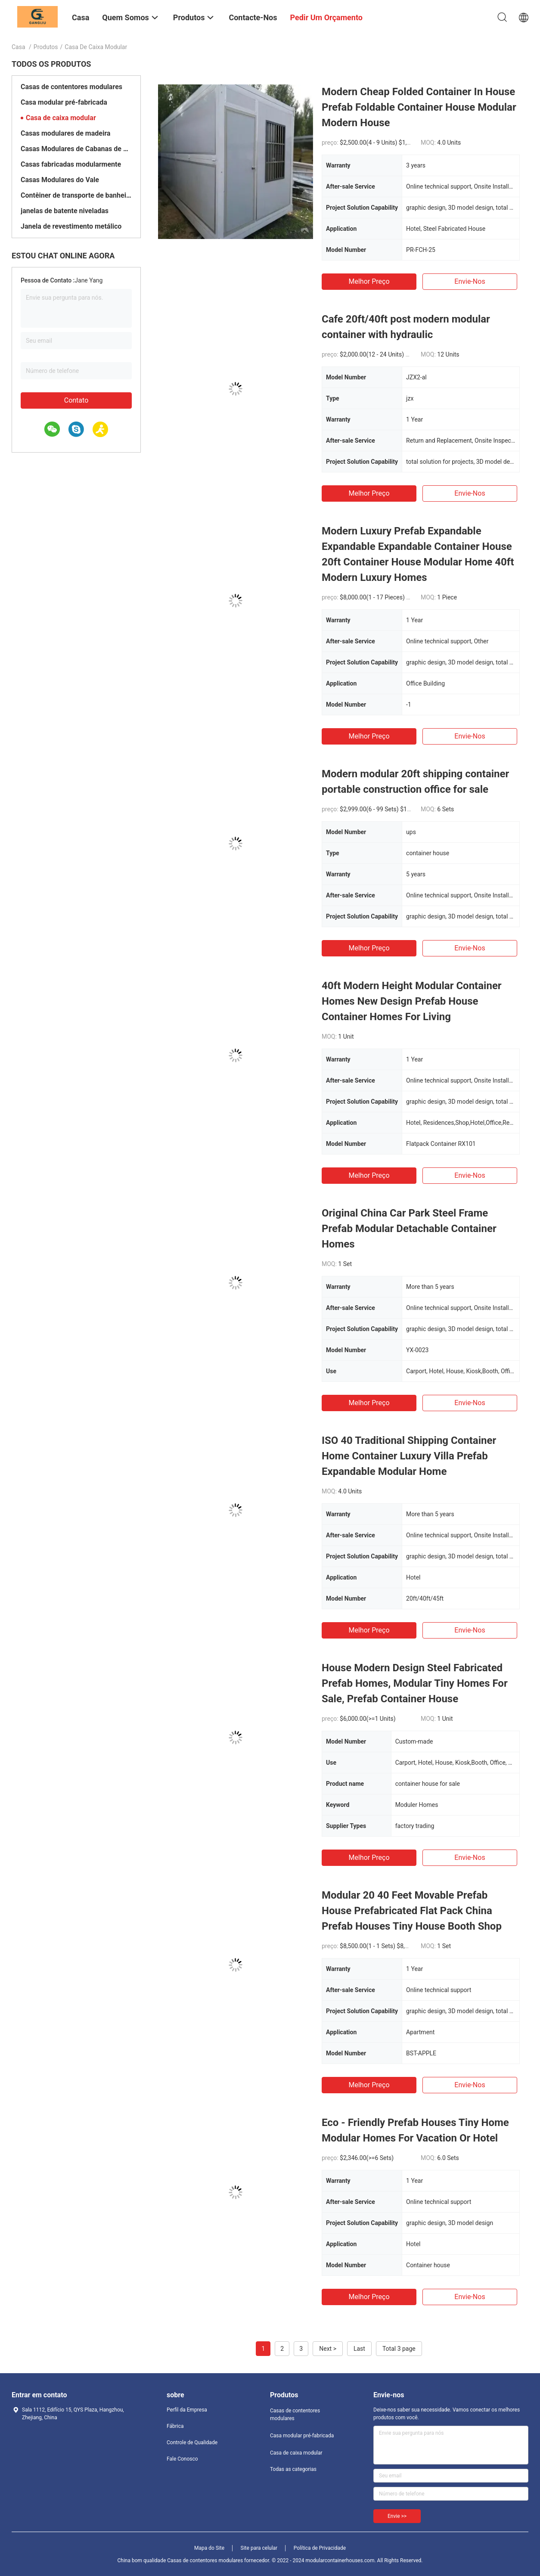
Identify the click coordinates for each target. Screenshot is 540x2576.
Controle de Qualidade (192, 2442)
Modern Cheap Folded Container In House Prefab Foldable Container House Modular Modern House (419, 107)
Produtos (46, 46)
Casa (18, 46)
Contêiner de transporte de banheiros (76, 195)
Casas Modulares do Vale (60, 180)
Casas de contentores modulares (71, 87)
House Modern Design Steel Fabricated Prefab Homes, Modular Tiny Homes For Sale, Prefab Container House (415, 1683)
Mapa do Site (209, 2548)
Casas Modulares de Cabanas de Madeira (76, 149)
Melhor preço (368, 281)
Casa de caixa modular (61, 118)
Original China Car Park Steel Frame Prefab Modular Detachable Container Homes (409, 1228)
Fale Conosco (182, 2459)
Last (359, 2348)
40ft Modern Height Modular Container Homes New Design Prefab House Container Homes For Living (412, 1001)
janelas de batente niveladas (65, 211)
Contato (76, 400)
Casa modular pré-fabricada (64, 102)
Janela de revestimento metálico (71, 226)
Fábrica (175, 2426)
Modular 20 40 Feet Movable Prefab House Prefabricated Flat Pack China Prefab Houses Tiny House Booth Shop (412, 1910)
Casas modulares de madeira (65, 133)
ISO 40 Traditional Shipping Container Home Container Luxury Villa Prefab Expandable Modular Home (409, 1455)
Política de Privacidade (320, 2548)
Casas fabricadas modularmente (71, 164)
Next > (327, 2348)
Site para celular (259, 2548)
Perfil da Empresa (187, 2410)
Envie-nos (469, 281)
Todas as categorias (293, 2469)
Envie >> (397, 2516)
